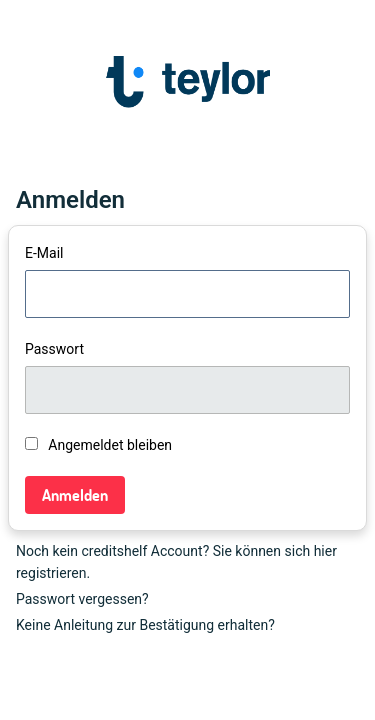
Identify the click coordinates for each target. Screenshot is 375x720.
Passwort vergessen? (82, 599)
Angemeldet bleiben (98, 445)
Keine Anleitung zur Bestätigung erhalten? (145, 625)
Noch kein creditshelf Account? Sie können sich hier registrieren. (176, 562)
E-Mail (44, 253)
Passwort (54, 349)
